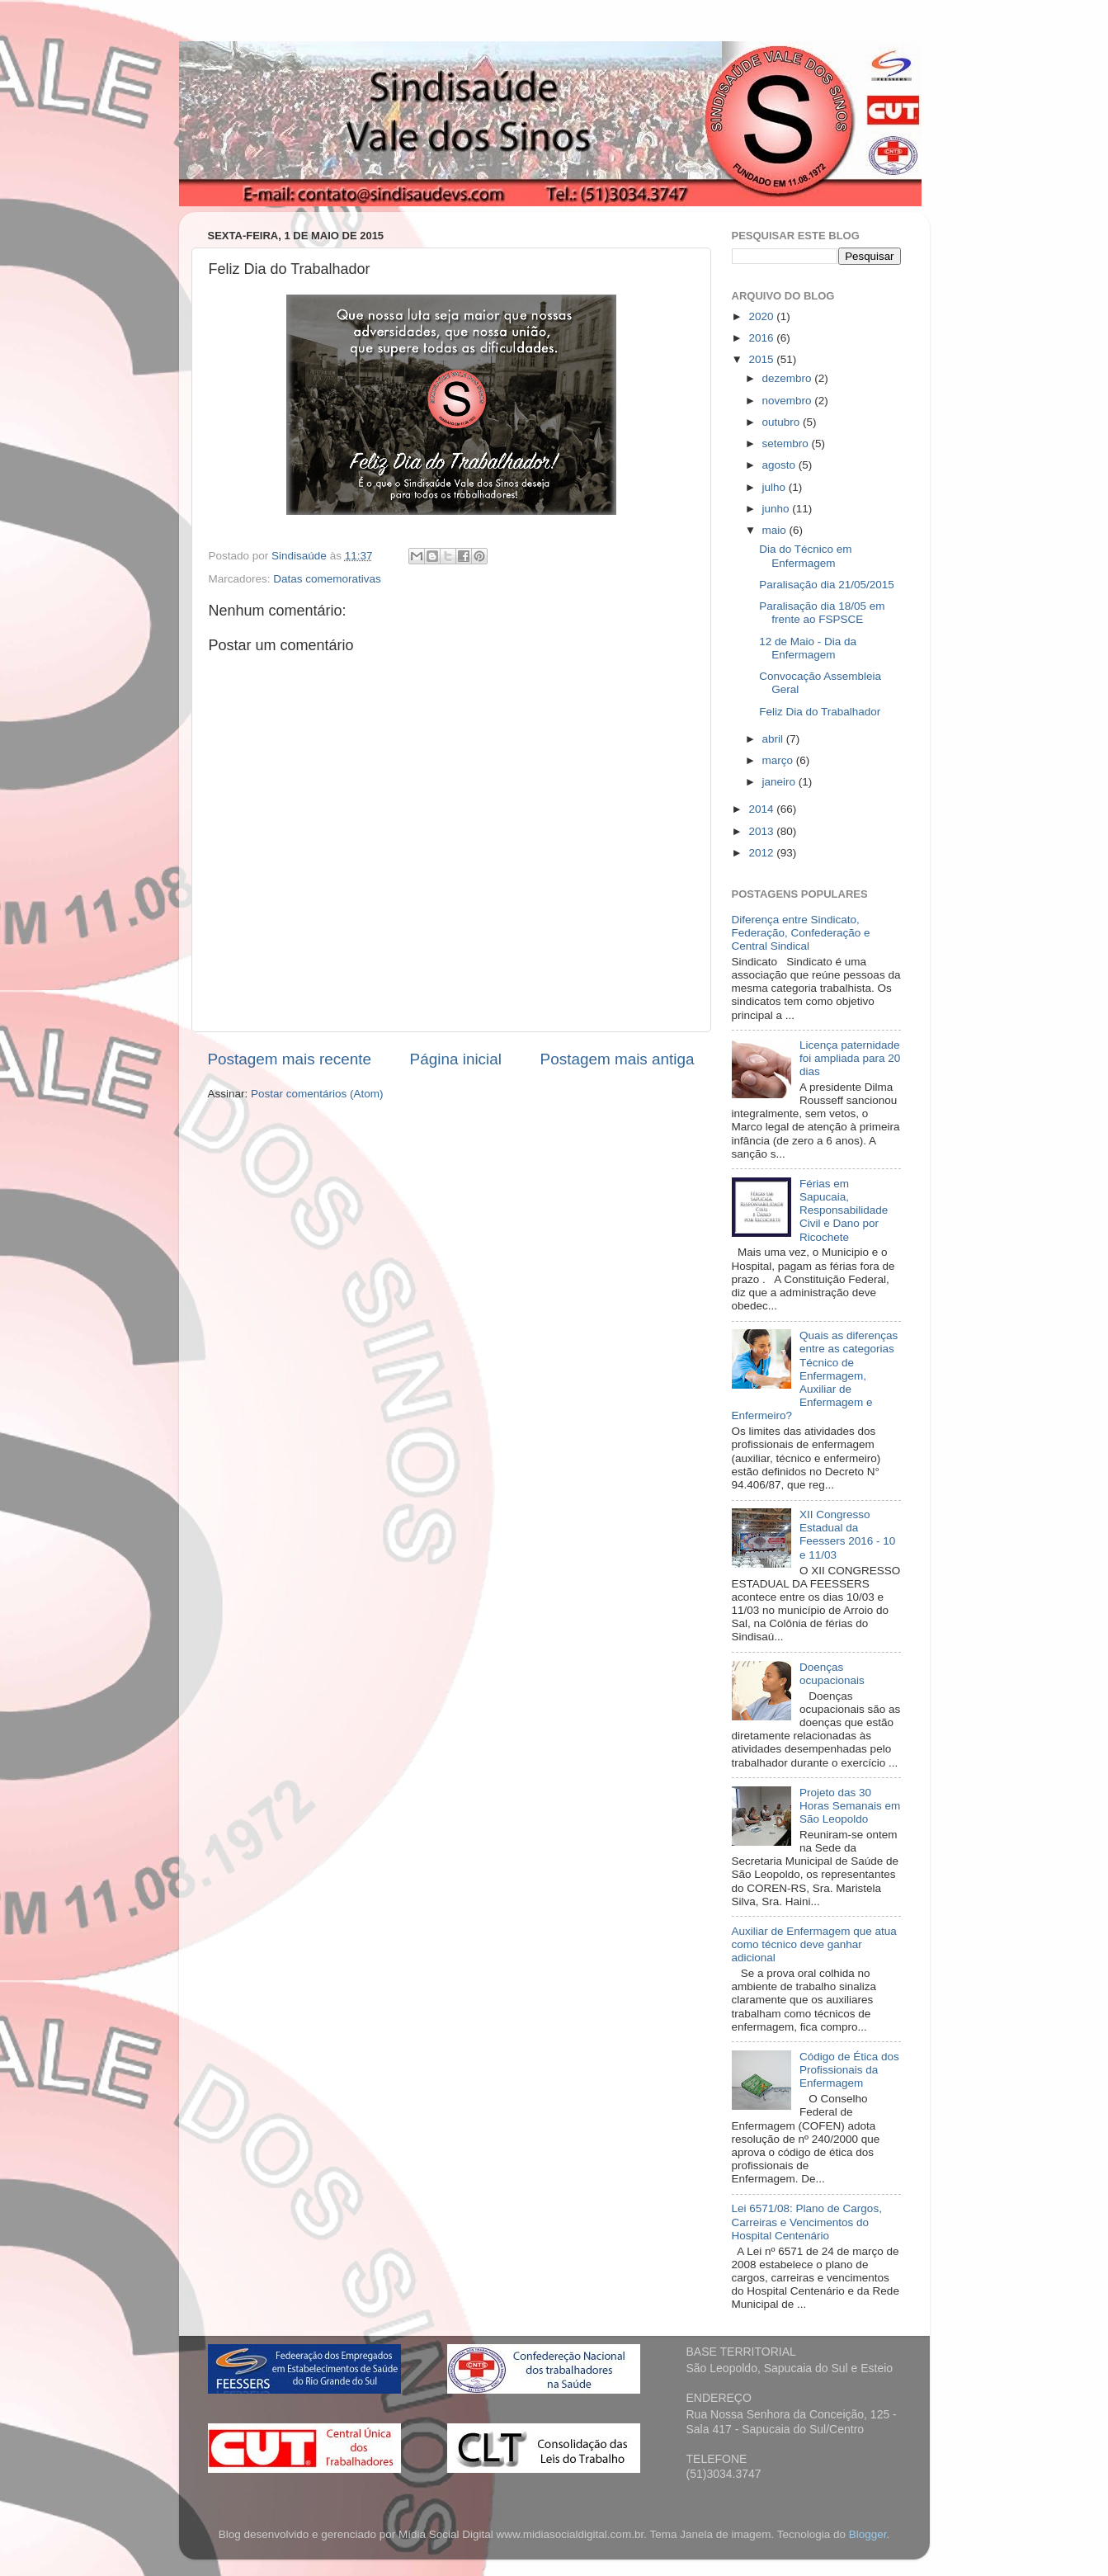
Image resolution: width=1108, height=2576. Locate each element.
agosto (780, 465)
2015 (762, 359)
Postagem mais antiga (617, 1059)
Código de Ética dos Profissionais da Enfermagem (849, 2069)
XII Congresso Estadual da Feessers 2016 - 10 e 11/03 (847, 1534)
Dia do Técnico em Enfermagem (805, 556)
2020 (762, 316)
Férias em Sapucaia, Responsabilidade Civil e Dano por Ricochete (843, 1210)
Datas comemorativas (327, 579)
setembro (787, 443)
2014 (762, 809)
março (779, 760)
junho (777, 508)
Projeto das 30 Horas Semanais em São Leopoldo (849, 1805)
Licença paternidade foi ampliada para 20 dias (849, 1058)
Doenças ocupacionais (832, 1674)
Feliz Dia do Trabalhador (819, 711)
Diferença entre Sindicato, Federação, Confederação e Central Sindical (801, 932)
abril (774, 739)
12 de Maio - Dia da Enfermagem (807, 648)
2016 (762, 338)
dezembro (788, 378)
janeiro (780, 782)
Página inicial (456, 1059)
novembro (788, 400)
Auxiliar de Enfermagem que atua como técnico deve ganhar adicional (814, 1944)
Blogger (868, 2534)
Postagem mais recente (289, 1059)
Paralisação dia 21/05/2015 (826, 584)
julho (775, 487)
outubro (783, 422)
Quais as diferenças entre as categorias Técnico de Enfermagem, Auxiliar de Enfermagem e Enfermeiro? (815, 1375)
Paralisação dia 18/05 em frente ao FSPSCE (821, 612)
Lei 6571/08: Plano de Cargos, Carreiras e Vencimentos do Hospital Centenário (807, 2221)
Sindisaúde (300, 556)
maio (776, 530)
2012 (762, 853)
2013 (762, 831)
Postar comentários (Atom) (317, 1093)
